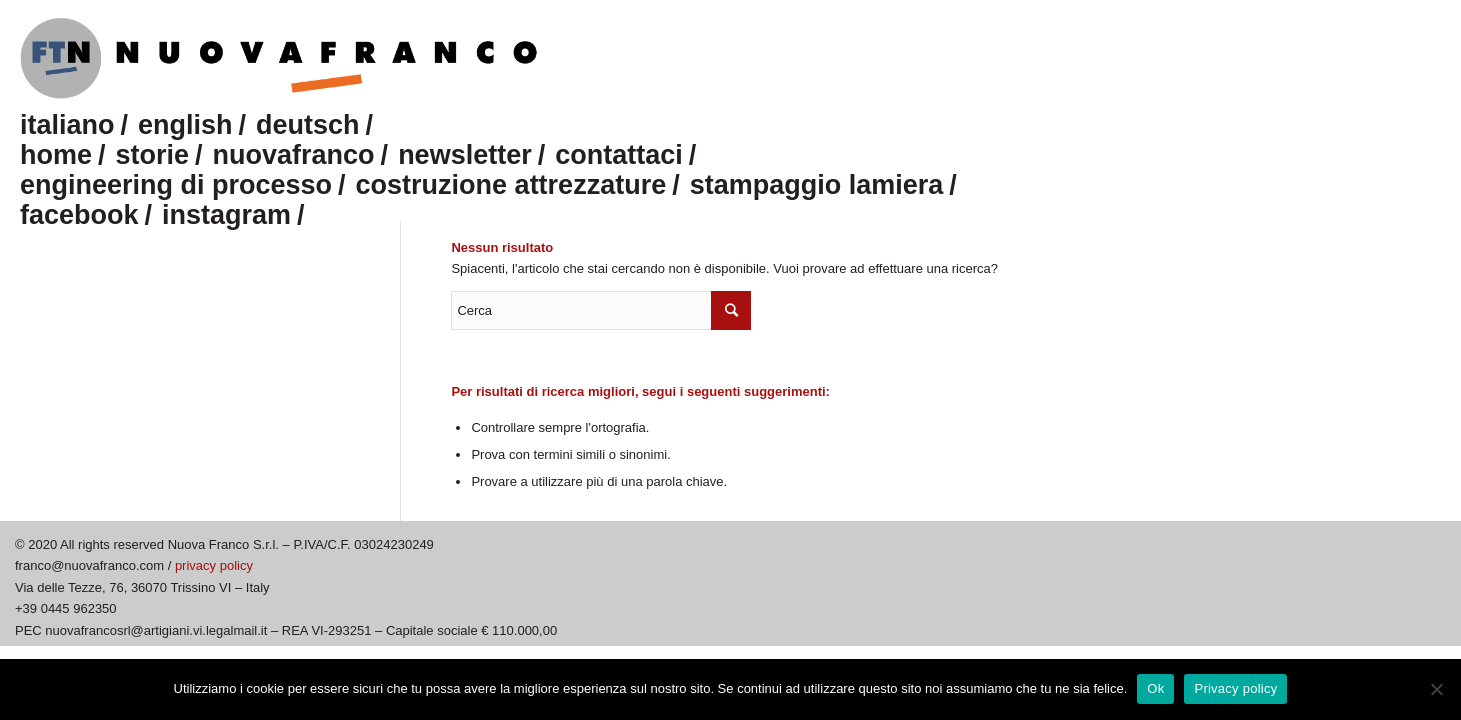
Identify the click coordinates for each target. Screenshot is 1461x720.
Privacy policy (1235, 688)
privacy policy (214, 565)
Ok (1155, 688)
